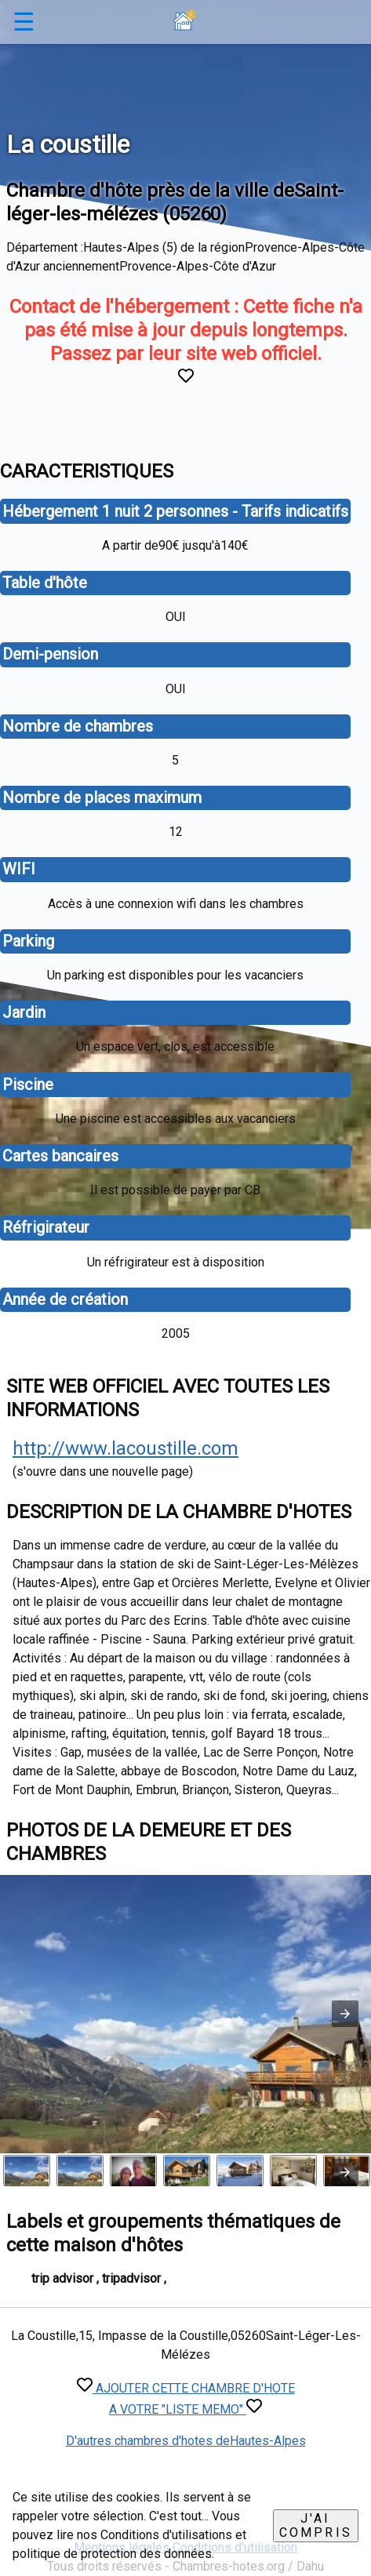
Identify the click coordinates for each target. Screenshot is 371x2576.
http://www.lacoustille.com (125, 1448)
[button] (345, 2013)
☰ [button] (24, 22)
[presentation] (345, 2172)
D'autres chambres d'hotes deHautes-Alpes (186, 2440)
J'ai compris (315, 2525)
